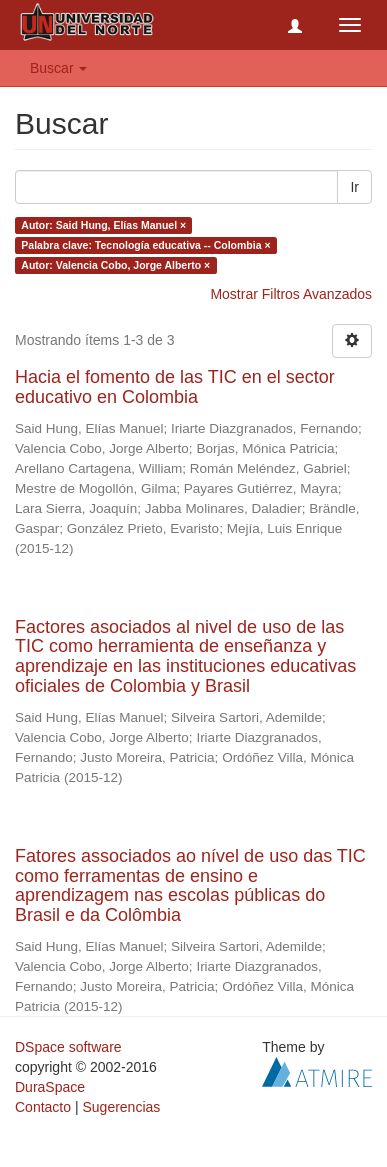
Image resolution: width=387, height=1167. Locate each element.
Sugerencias (121, 1107)
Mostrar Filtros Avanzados (291, 294)
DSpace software (68, 1047)
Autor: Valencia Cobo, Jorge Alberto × (115, 265)
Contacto (43, 1107)
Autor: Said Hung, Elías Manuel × (103, 225)
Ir (354, 187)
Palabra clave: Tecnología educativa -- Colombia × (145, 245)
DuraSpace (50, 1087)
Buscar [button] (58, 68)
